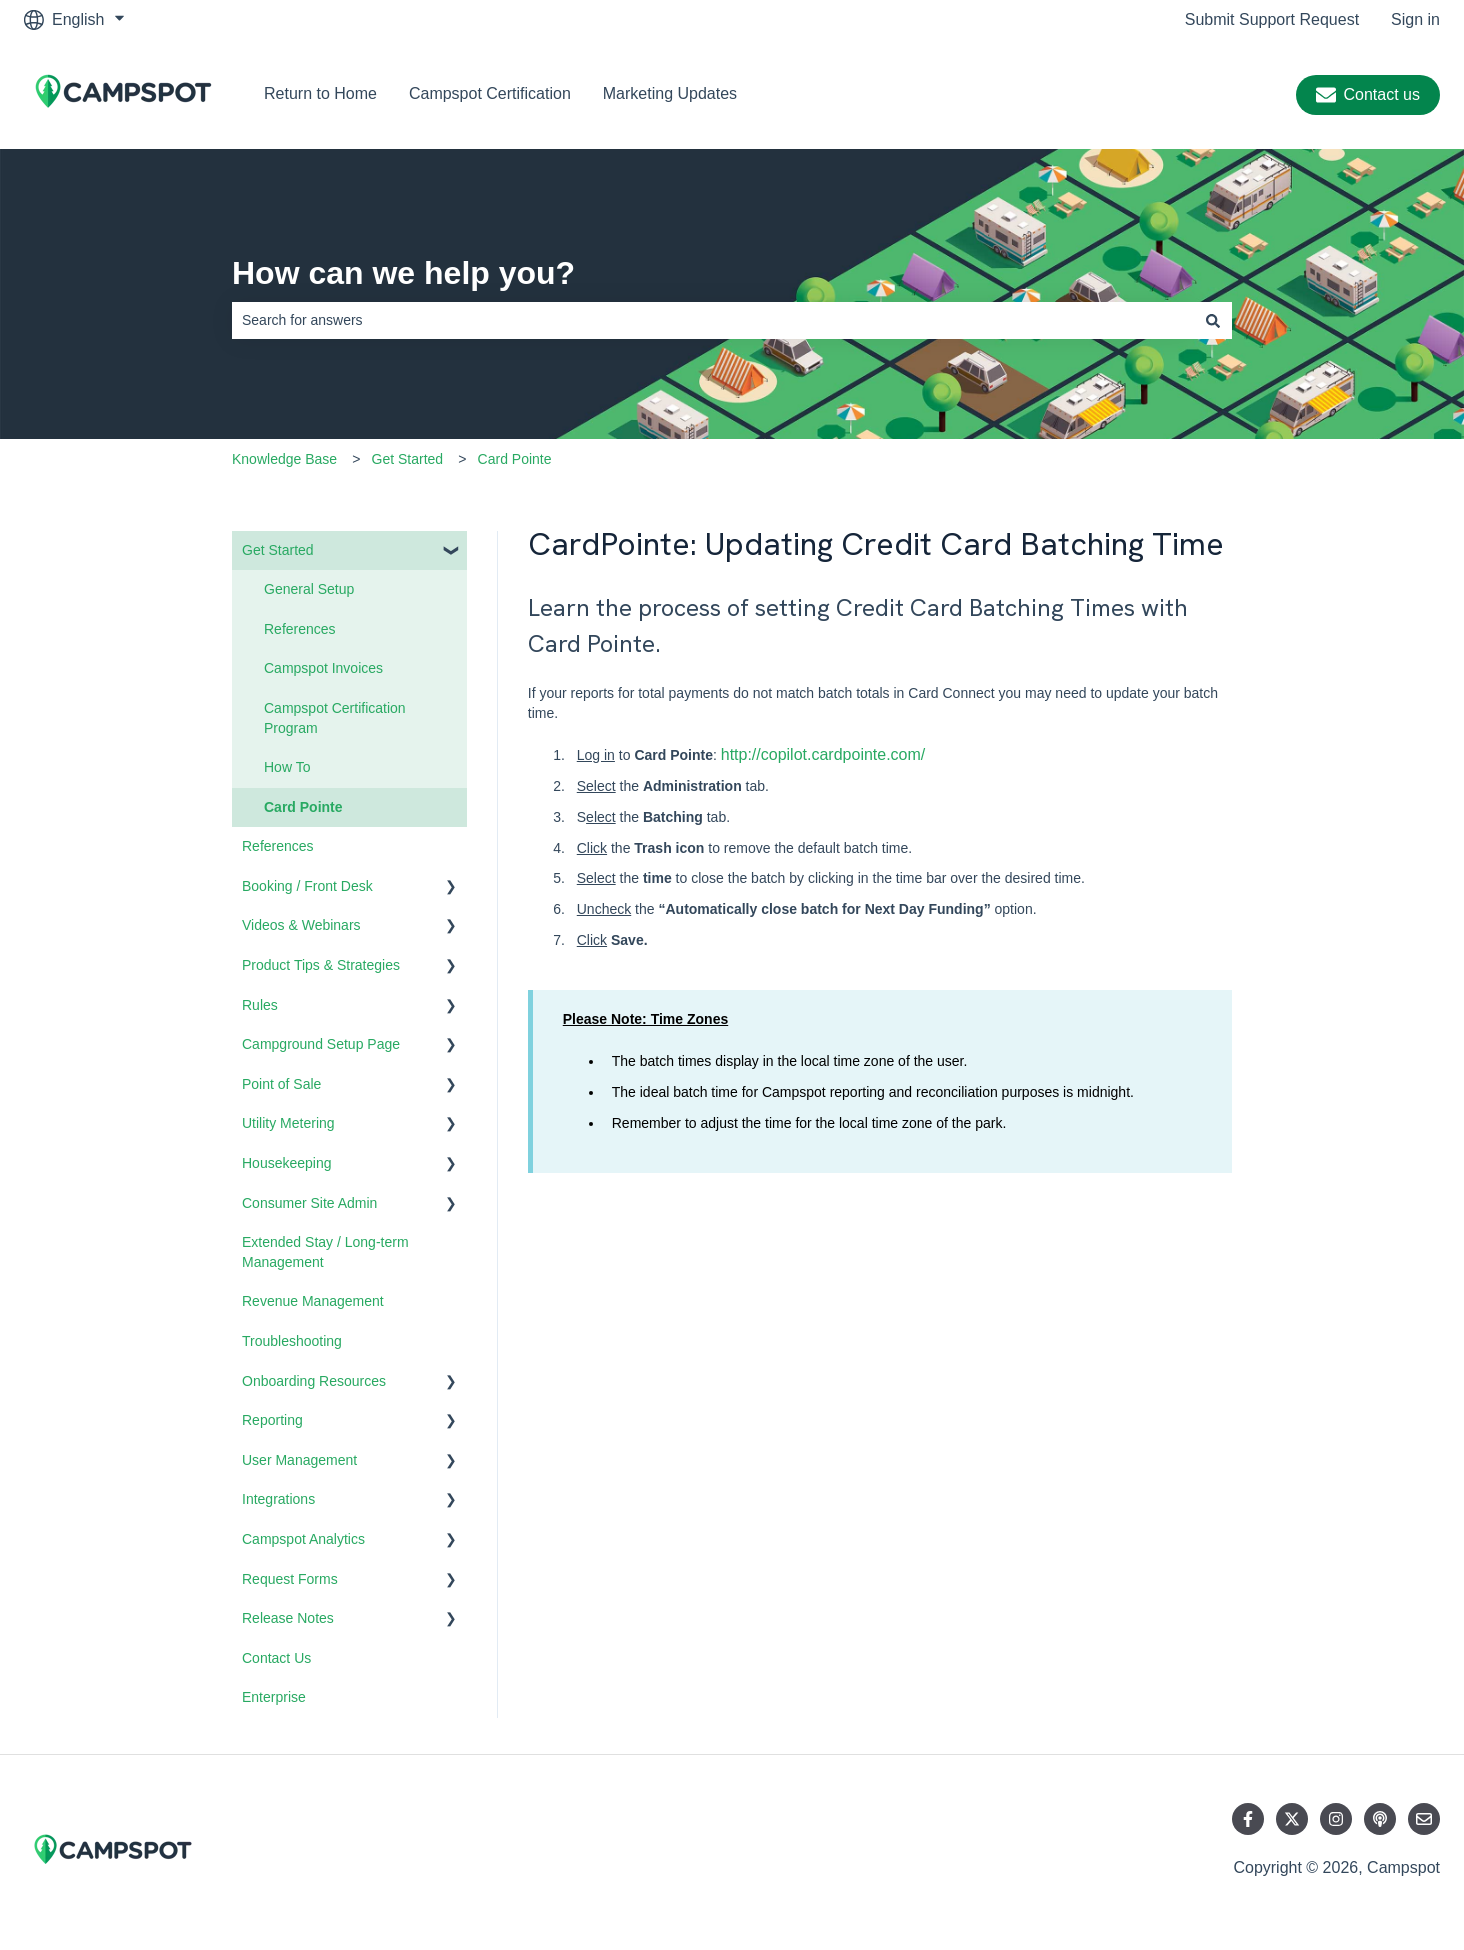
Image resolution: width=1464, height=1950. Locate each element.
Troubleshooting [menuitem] (292, 1341)
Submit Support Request (1272, 19)
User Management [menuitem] (299, 1460)
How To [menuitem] (287, 767)
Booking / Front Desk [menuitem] (307, 886)
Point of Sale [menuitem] (281, 1084)
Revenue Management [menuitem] (313, 1301)
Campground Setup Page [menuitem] (321, 1044)
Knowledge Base (284, 459)
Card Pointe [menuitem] (303, 807)
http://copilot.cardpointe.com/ (823, 754)
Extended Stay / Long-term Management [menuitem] (325, 1252)
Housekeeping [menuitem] (287, 1163)
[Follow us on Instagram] (1336, 1819)
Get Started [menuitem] (278, 550)
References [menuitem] (300, 629)
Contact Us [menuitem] (276, 1658)
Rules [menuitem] (260, 1005)
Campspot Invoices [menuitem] (323, 668)
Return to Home (320, 93)
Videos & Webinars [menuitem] (301, 925)
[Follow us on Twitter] (1292, 1819)
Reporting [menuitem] (272, 1420)
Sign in (1415, 19)
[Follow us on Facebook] (1248, 1819)
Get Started (408, 459)
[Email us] (1424, 1819)
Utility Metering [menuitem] (288, 1123)
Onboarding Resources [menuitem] (314, 1381)
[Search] (1213, 320)
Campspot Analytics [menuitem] (303, 1539)
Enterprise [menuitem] (274, 1697)
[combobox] (713, 320)
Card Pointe (515, 459)
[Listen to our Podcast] (1380, 1819)
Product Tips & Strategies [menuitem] (321, 965)
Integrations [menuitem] (278, 1499)
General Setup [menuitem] (309, 589)
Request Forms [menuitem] (290, 1579)
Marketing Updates (670, 93)
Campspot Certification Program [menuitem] (335, 718)
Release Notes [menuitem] (288, 1618)
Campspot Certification (490, 93)
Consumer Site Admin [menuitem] (309, 1203)
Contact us (1368, 95)
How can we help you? (403, 273)
